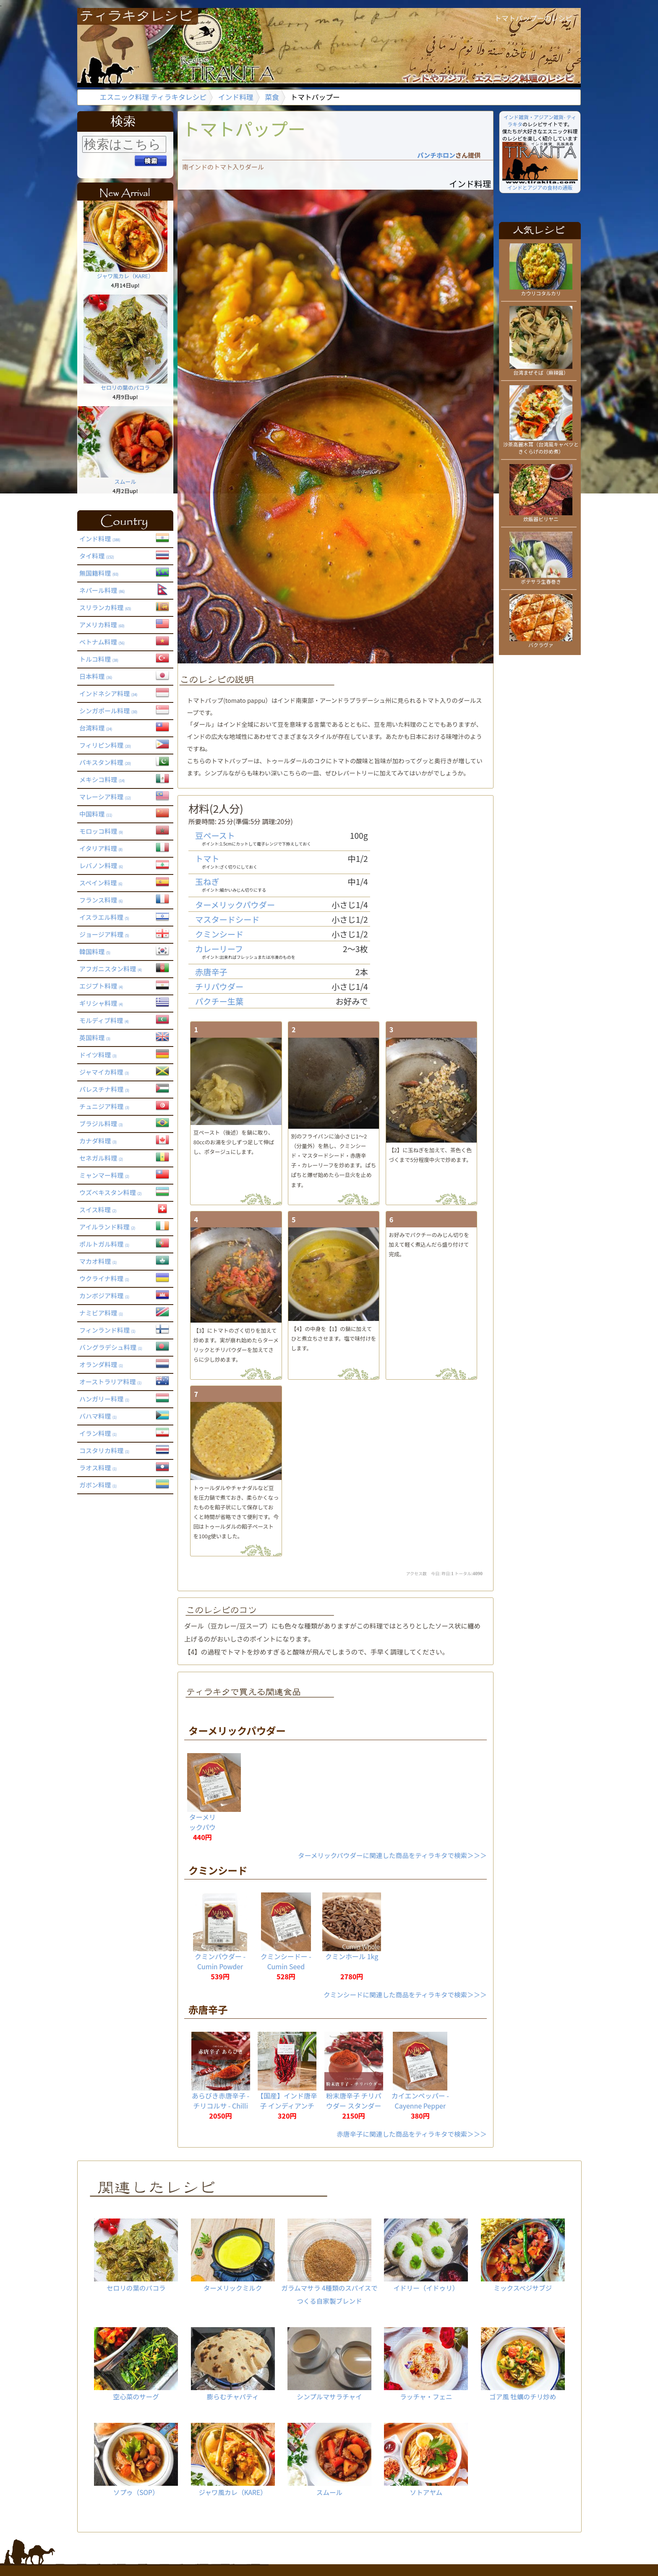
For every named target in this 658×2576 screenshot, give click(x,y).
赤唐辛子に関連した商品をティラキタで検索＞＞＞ (412, 2133)
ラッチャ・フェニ (426, 2364)
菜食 (272, 97)
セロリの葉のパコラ (125, 384)
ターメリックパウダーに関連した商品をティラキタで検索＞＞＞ (392, 1855)
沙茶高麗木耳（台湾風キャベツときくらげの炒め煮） (541, 445)
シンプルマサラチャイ (329, 2364)
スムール (125, 478)
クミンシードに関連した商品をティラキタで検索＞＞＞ (405, 1994)
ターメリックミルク (232, 2255)
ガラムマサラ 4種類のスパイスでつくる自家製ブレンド (329, 2261)
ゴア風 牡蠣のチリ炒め (523, 2364)
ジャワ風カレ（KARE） (125, 273)
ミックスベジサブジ (523, 2255)
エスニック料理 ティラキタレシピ (153, 97)
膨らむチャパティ (232, 2364)
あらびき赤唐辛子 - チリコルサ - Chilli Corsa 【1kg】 (220, 2106)
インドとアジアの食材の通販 (540, 184)
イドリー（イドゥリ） (426, 2255)
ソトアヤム (426, 2460)
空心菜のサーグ (136, 2364)
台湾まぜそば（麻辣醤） (540, 369)
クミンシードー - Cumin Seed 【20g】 (286, 1966)
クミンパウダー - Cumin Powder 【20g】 (220, 1966)
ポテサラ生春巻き (540, 578)
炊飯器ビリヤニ (540, 515)
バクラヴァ (540, 641)
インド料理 (235, 97)
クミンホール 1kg (351, 1956)
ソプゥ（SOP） (136, 2460)
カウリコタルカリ (540, 290)
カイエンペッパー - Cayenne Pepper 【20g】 (420, 2106)
